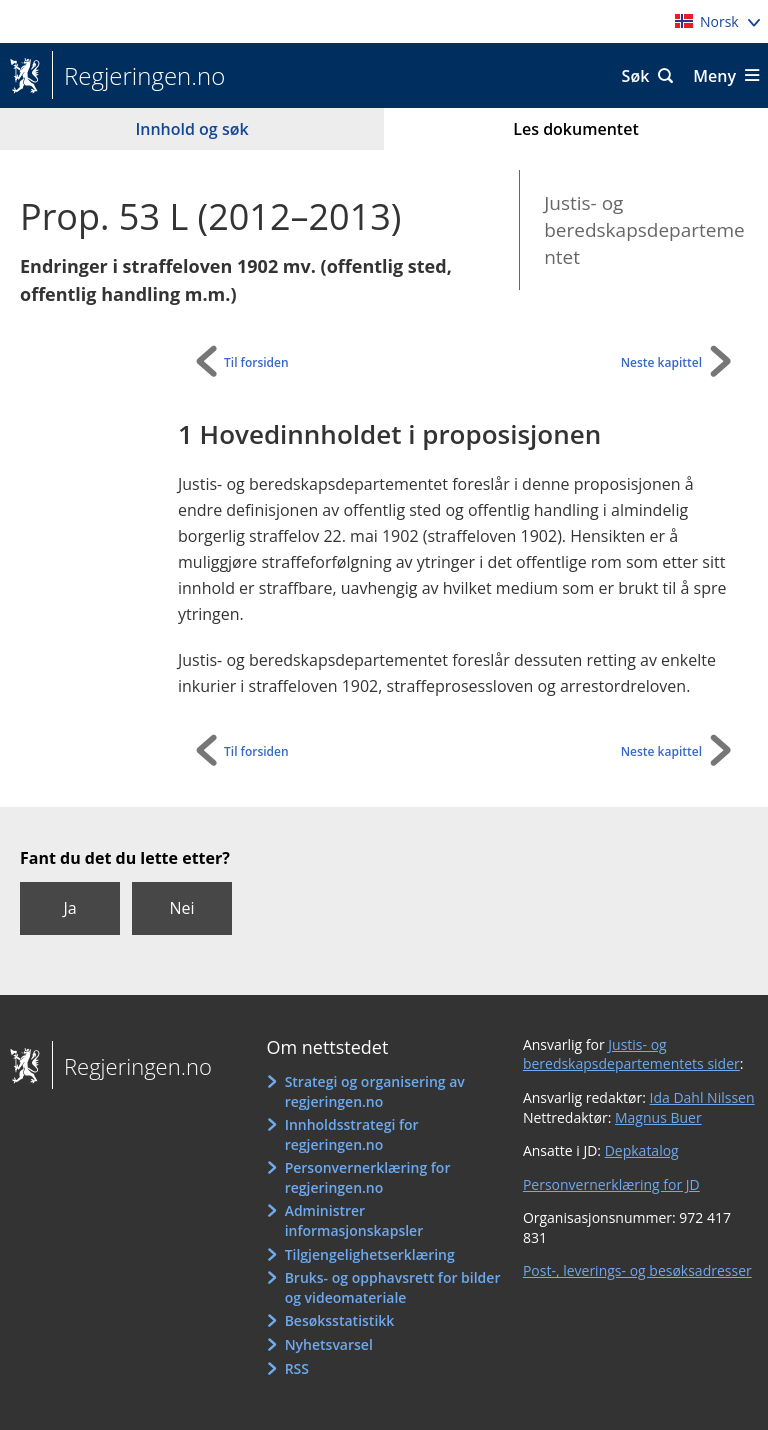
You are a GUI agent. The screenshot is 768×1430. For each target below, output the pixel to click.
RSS (297, 1368)
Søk (636, 76)
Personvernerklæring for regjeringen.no (368, 1177)
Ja (69, 908)
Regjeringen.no (138, 76)
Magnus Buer (658, 1117)
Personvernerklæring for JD (611, 1184)
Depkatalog (642, 1150)
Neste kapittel (661, 362)
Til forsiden (256, 362)
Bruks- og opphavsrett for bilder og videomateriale (393, 1287)
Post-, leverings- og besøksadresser (637, 1270)
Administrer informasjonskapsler (354, 1220)
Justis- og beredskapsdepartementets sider (631, 1054)
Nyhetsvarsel (329, 1344)
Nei (181, 908)
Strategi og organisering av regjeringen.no (375, 1091)
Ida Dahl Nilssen (702, 1097)
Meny (714, 76)
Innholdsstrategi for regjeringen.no (352, 1134)
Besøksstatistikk (340, 1320)
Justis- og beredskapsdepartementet (644, 229)
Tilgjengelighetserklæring (370, 1254)
